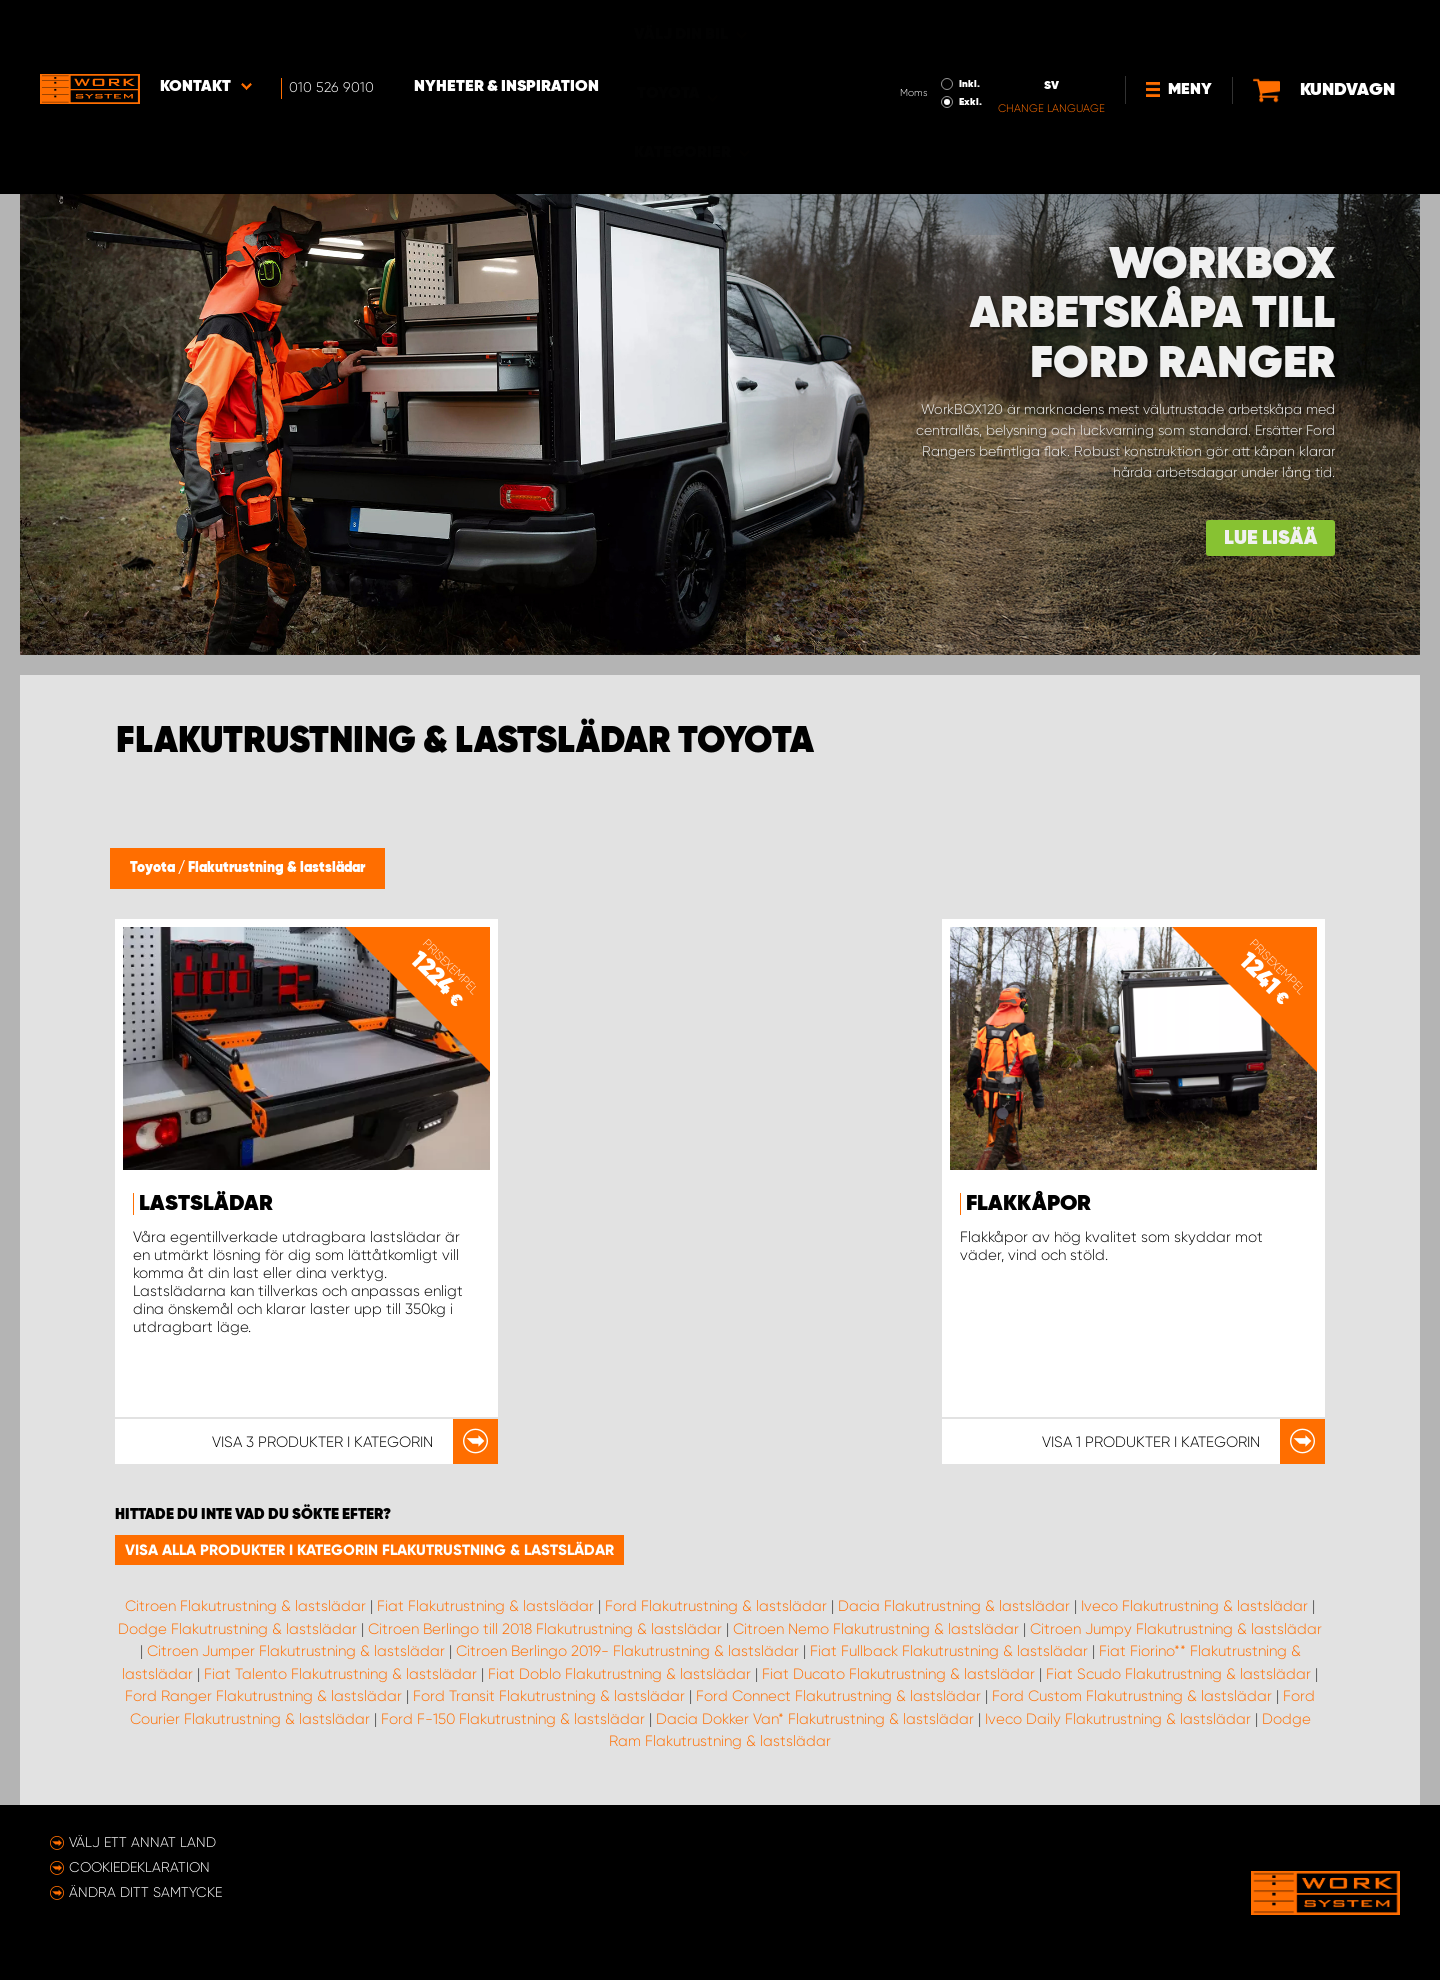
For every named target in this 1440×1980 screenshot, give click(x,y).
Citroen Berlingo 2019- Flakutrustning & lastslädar (627, 1651)
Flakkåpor (1028, 1204)
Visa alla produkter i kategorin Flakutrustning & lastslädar (369, 1550)
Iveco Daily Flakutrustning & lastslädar (1118, 1719)
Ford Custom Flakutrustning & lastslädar (1132, 1696)
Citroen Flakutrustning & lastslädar (245, 1606)
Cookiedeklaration (139, 1867)
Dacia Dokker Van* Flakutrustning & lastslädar (815, 1719)
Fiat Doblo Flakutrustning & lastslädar (619, 1674)
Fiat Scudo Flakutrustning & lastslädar (1178, 1674)
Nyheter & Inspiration (506, 31)
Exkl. (903, 46)
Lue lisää (1270, 538)
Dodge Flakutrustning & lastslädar (237, 1629)
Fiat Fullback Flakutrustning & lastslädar (949, 1651)
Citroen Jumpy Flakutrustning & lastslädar (1176, 1629)
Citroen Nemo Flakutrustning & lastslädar (876, 1629)
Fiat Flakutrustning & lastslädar (485, 1606)
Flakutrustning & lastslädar (276, 868)
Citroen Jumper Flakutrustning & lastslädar (296, 1651)
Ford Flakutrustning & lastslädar (716, 1606)
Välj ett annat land (142, 1842)
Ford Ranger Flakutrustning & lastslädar (263, 1696)
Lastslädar (206, 1204)
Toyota (154, 868)
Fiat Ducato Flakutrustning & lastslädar (898, 1674)
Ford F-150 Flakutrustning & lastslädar (513, 1719)
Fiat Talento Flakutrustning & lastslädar (340, 1674)
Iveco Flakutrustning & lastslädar (1194, 1606)
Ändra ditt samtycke (145, 1892)
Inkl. (902, 28)
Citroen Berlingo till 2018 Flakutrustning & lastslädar (545, 1629)
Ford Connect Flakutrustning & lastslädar (838, 1696)
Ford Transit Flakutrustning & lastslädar (549, 1696)
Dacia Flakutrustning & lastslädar (954, 1606)
